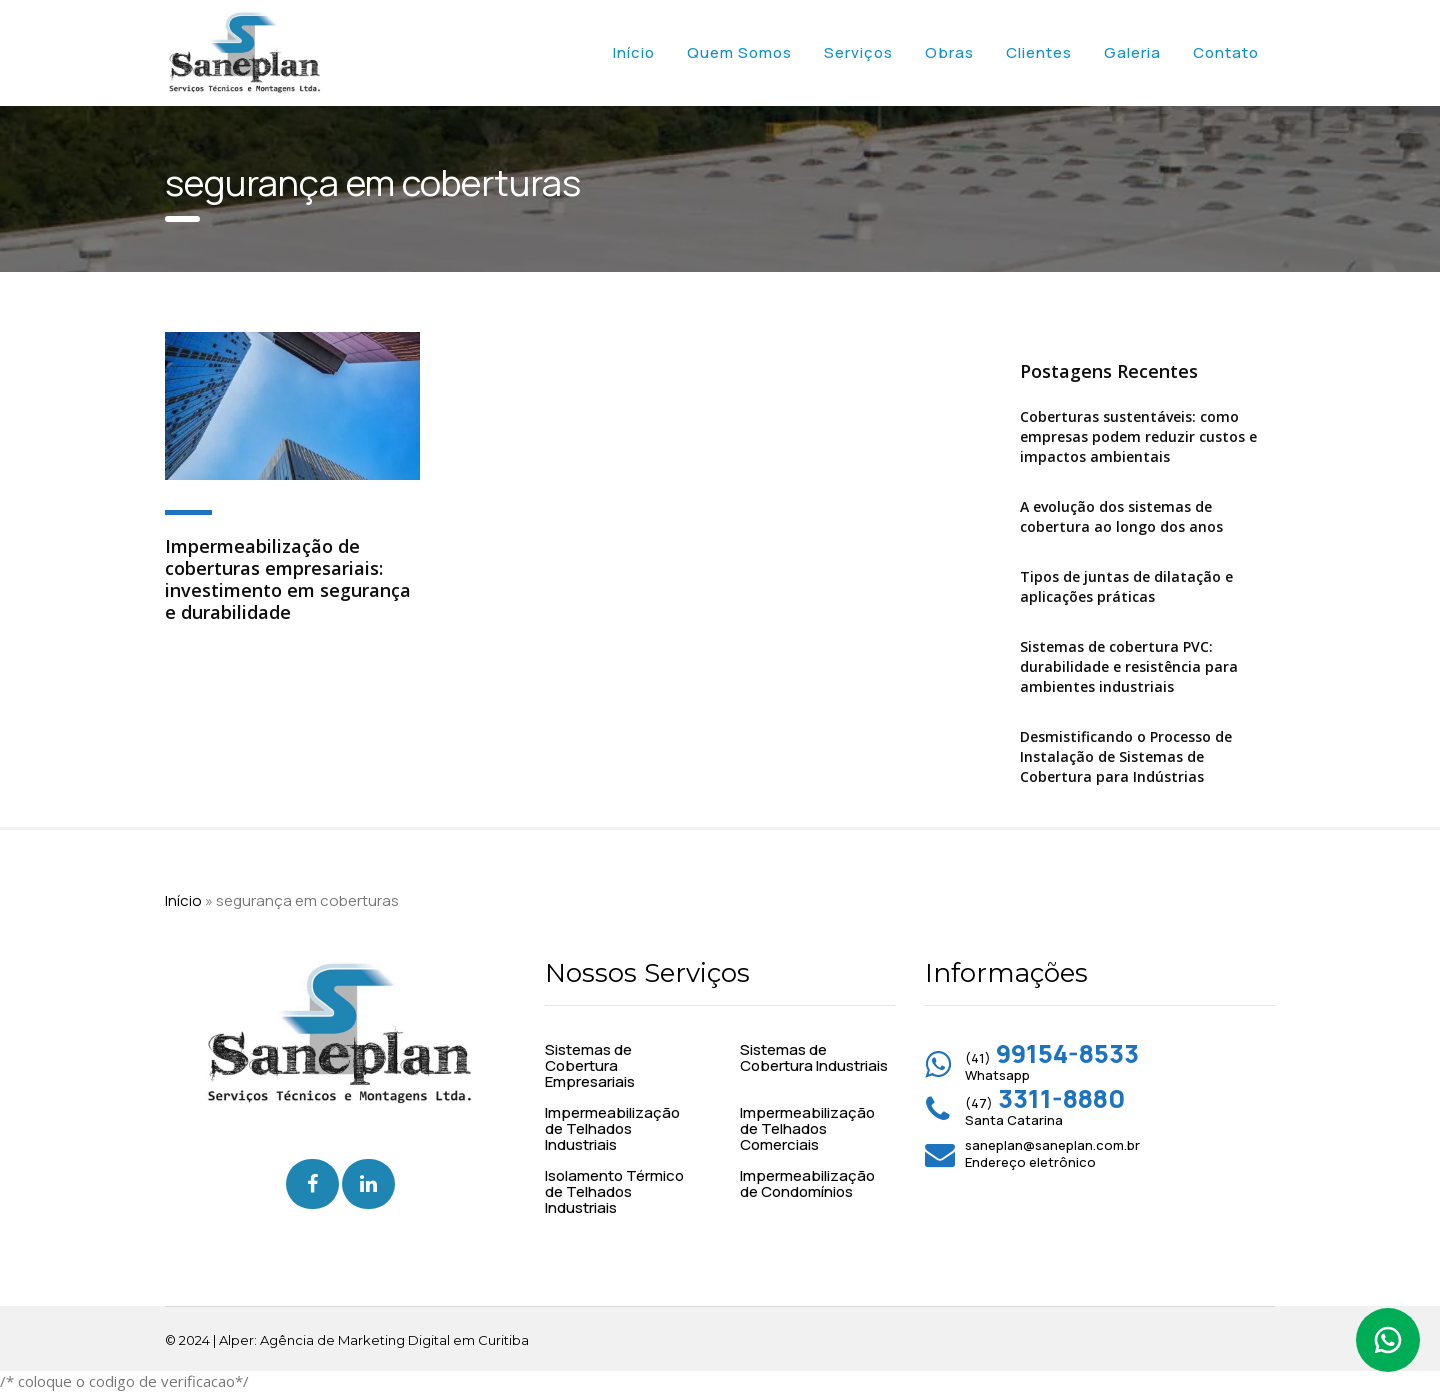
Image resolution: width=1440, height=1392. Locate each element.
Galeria (1132, 52)
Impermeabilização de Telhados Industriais (612, 1129)
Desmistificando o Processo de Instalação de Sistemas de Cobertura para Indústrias (1126, 756)
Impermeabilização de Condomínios (807, 1184)
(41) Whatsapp (1052, 1066)
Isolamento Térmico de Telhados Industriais (614, 1192)
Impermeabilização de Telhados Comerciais (807, 1129)
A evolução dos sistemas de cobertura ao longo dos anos (1121, 516)
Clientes (1039, 52)
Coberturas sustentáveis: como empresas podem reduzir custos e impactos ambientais (1138, 436)
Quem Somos (739, 52)
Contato (1226, 52)
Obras (949, 52)
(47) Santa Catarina (1045, 1111)
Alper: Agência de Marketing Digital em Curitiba (374, 1340)
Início (634, 52)
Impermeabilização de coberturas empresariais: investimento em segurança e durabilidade (288, 579)
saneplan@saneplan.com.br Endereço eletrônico (1052, 1153)
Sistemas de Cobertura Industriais (814, 1058)
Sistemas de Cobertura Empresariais (590, 1066)
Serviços (858, 52)
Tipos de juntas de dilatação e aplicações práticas (1126, 586)
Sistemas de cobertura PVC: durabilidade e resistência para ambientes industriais (1129, 666)
